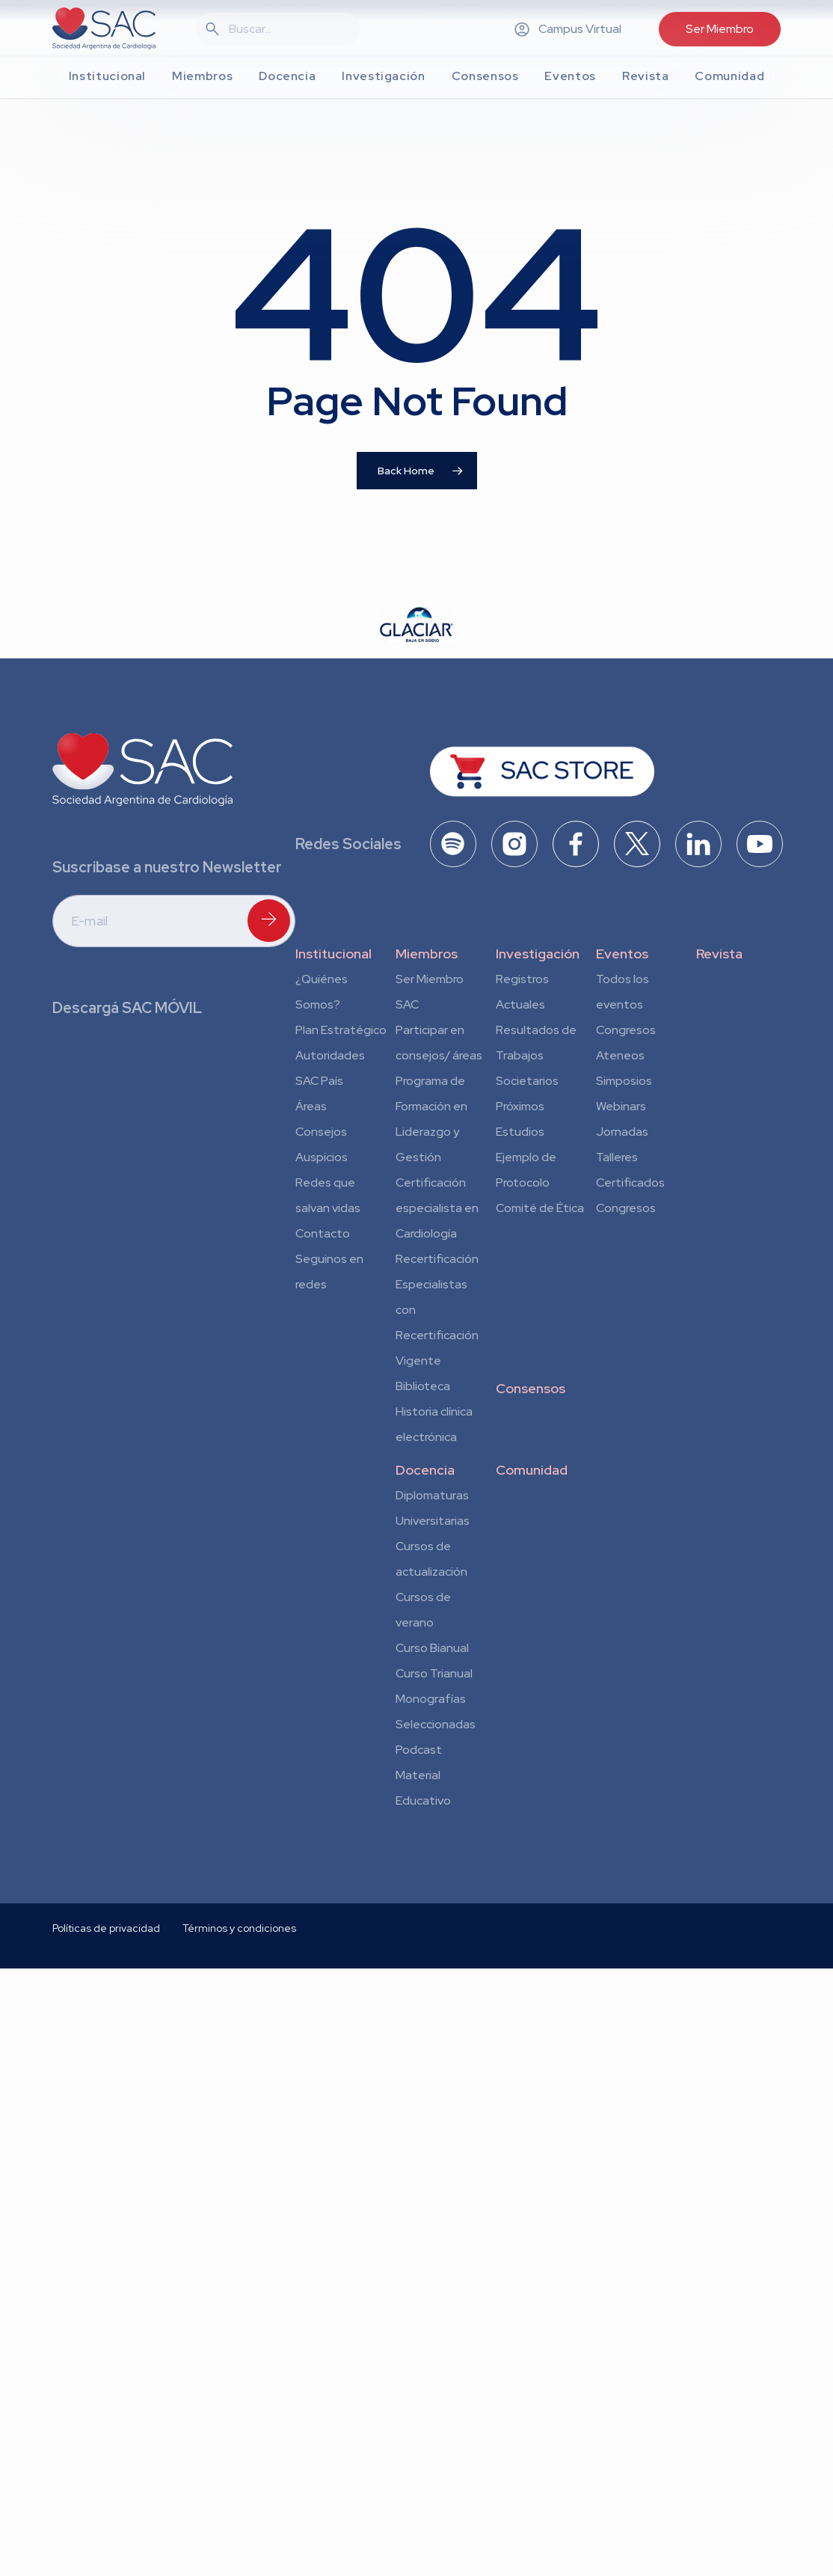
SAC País (319, 1081)
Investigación (538, 953)
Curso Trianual (434, 1673)
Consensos (530, 1388)
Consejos (321, 1131)
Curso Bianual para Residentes (432, 1650)
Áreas (311, 1106)
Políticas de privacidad (106, 2068)
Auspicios (321, 1157)
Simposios (624, 1081)
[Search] (287, 29)
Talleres (617, 1157)
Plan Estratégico (341, 1030)
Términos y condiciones (239, 2068)
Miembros (427, 953)
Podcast (419, 1749)
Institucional (333, 953)
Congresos (626, 1030)
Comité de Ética (540, 1208)
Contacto (322, 1233)
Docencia (425, 1469)
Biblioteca (423, 1386)
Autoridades (330, 1055)
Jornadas (622, 1131)
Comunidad (532, 1469)
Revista (719, 953)
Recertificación (437, 1259)
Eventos (622, 953)
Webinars (621, 1106)
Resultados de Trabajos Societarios (536, 1055)
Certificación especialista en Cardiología (437, 1208)
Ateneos (620, 1055)
